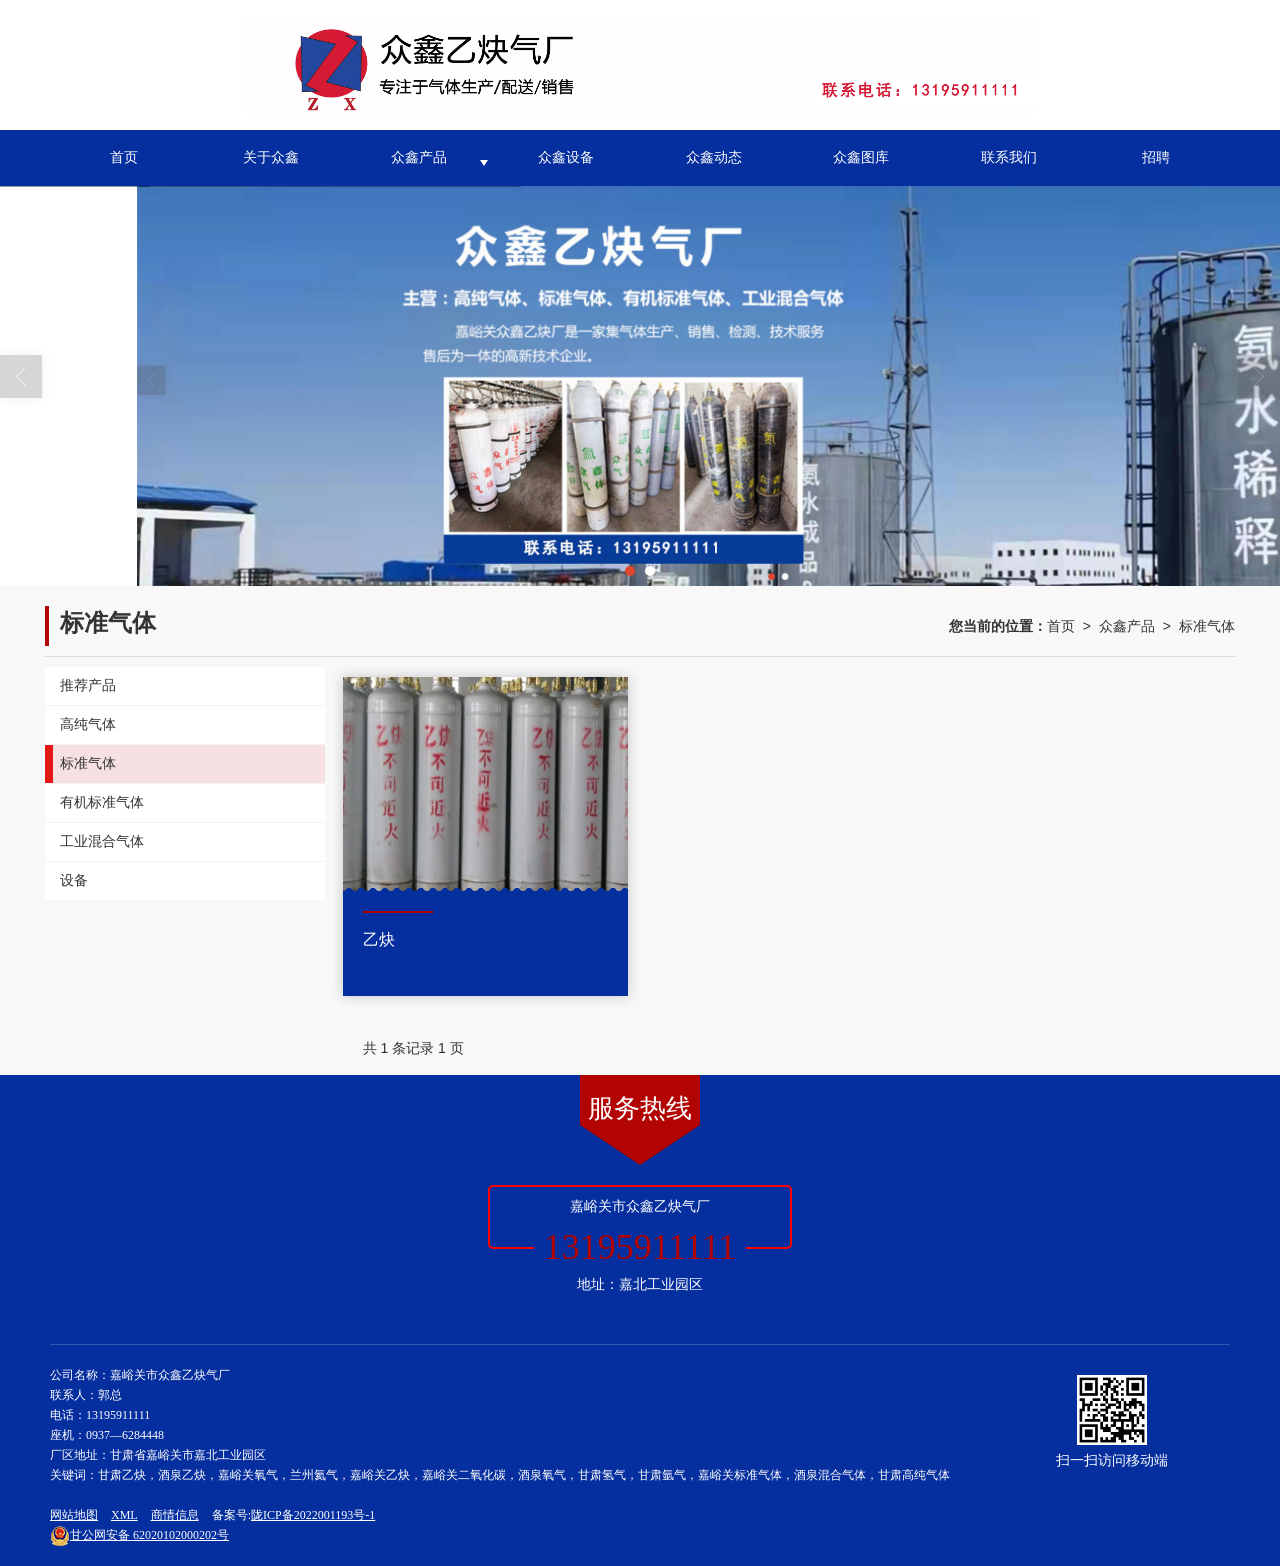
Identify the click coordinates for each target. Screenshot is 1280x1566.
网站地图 (74, 1515)
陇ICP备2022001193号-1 (313, 1515)
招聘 (1156, 157)
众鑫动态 (714, 157)
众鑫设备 (566, 157)
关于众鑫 (271, 157)
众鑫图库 (861, 157)
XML (124, 1515)
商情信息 (175, 1515)
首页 (124, 157)
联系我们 (1009, 157)
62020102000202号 (139, 1535)
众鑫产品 (419, 157)
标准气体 (1207, 626)
